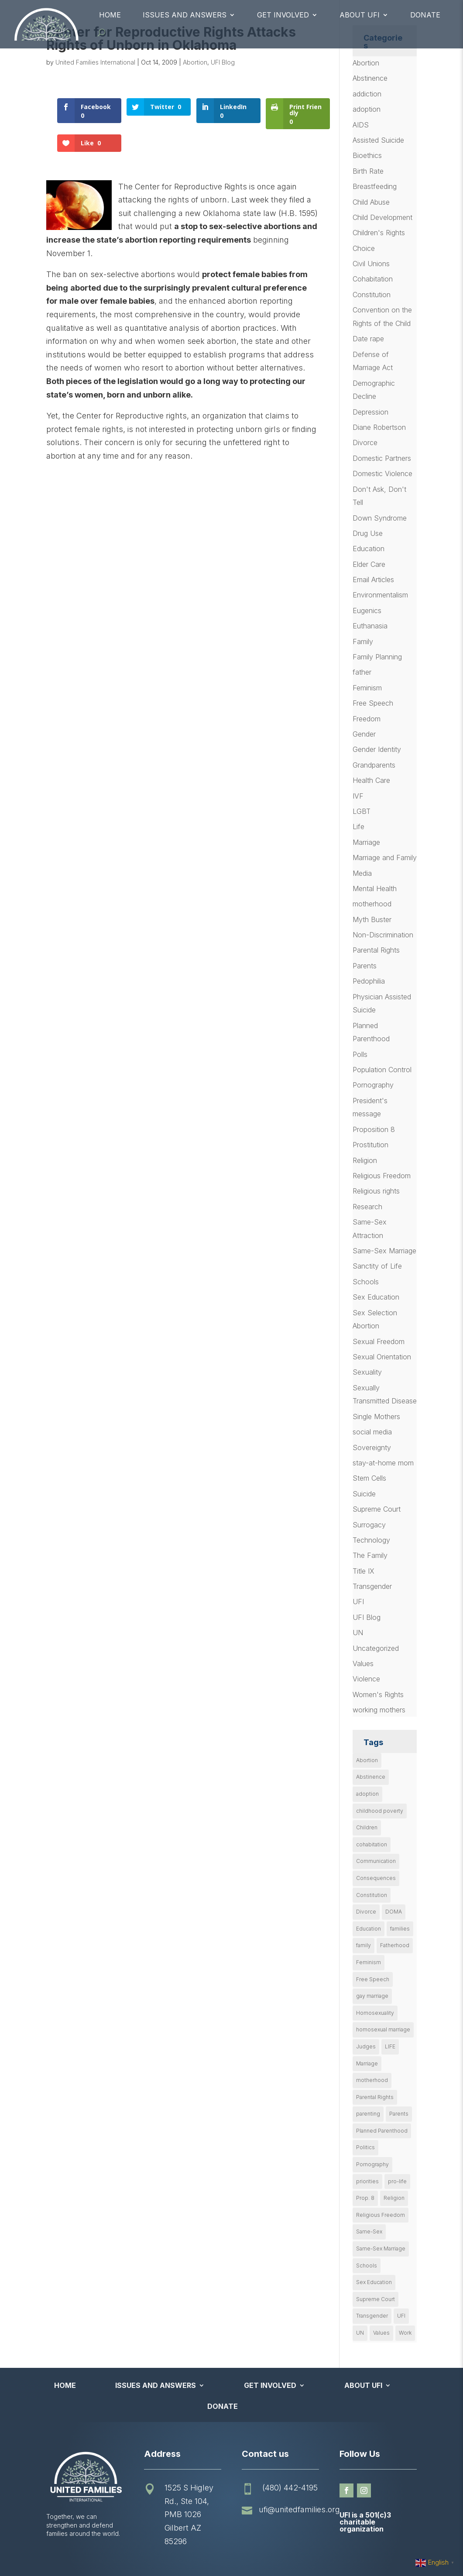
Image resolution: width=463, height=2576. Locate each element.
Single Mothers (376, 1416)
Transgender (372, 1586)
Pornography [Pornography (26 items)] (372, 2164)
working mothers (379, 1709)
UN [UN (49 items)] (360, 2332)
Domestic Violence (382, 473)
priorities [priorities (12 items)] (367, 2181)
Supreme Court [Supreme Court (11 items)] (375, 2299)
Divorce (365, 442)
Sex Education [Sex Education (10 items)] (374, 2282)
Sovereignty (372, 1447)
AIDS (361, 124)
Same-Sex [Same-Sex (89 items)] (369, 2231)
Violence (366, 1678)
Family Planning (377, 656)
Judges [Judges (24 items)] (366, 2046)
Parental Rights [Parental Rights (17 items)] (375, 2097)
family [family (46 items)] (363, 1945)
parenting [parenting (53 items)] (368, 2113)
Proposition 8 (374, 1129)
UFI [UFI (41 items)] (401, 2315)
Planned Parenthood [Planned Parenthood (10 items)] (382, 2130)
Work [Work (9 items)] (405, 2332)
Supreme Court (377, 1509)
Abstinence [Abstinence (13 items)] (370, 1776)
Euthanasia (370, 625)
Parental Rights (376, 950)
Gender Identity (377, 749)
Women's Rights (378, 1694)
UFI (358, 1601)
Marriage (366, 842)
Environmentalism (380, 594)
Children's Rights (379, 232)
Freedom (367, 718)
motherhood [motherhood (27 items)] (372, 2080)
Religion (365, 1160)
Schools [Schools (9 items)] (366, 2265)
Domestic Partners (382, 458)
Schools (366, 1281)
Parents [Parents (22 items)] (398, 2113)
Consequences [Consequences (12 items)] (376, 1878)
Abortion (195, 62)
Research (367, 1206)
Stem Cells (369, 1478)
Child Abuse (371, 202)
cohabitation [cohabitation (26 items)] (371, 1844)
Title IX (363, 1571)
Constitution (372, 294)
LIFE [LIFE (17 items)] (390, 2046)
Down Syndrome (380, 518)
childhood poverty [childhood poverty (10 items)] (379, 1811)
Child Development (382, 217)
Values (363, 1663)
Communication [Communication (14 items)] (376, 1861)
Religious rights (376, 1191)
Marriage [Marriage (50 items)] (367, 2063)
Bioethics (367, 155)
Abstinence (370, 78)
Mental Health (375, 888)
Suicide (364, 1493)
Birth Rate (368, 171)
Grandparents (374, 765)
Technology (371, 1540)
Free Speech (373, 703)
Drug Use (368, 533)
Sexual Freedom (379, 1341)
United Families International (95, 62)
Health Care (371, 780)
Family (363, 641)
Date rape (368, 338)
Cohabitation (373, 278)
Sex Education (376, 1297)
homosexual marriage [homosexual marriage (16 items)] (383, 2029)
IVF (358, 796)
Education (368, 548)
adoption (367, 109)
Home (110, 14)
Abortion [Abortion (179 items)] (367, 1760)
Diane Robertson (379, 427)
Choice (364, 248)
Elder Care (369, 564)
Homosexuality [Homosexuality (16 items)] (375, 2013)
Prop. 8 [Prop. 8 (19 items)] (365, 2198)
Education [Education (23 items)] (368, 1928)
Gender (364, 734)
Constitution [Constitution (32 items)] (371, 1895)
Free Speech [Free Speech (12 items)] (372, 1979)
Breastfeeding (375, 186)
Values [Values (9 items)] (381, 2332)
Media (362, 873)
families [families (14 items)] (400, 1928)
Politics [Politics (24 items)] (365, 2147)
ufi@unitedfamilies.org (299, 2509)
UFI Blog (223, 62)
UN (358, 1632)
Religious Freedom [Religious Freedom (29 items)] (380, 2215)
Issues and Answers (184, 14)
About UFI (360, 14)
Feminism (367, 687)
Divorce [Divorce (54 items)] (366, 1911)
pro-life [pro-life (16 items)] (397, 2181)
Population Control (382, 1069)
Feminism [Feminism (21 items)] (368, 1962)
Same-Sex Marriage (384, 1250)
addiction (367, 93)
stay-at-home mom (383, 1462)
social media (372, 1431)
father (362, 672)
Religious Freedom (382, 1175)
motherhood (372, 903)
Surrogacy (369, 1524)
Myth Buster (372, 919)
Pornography (373, 1084)
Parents (365, 965)
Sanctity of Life (377, 1266)
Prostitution (370, 1144)
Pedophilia (369, 981)
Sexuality (367, 1372)
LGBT (361, 811)
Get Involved (283, 14)
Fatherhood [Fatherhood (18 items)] (394, 1945)
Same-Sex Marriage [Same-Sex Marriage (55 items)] (380, 2248)
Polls (360, 1054)
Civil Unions (371, 263)
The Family (370, 1555)
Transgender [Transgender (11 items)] (372, 2315)
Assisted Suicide (378, 140)
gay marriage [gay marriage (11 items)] (372, 1996)
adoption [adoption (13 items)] (367, 1794)
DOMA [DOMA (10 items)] (393, 1911)
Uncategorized (376, 1648)
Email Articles (373, 579)
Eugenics (367, 610)
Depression (370, 412)
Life (358, 826)
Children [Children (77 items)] (366, 1827)
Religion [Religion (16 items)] (394, 2198)
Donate (425, 14)
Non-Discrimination (383, 934)
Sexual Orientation (382, 1356)
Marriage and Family (385, 857)
